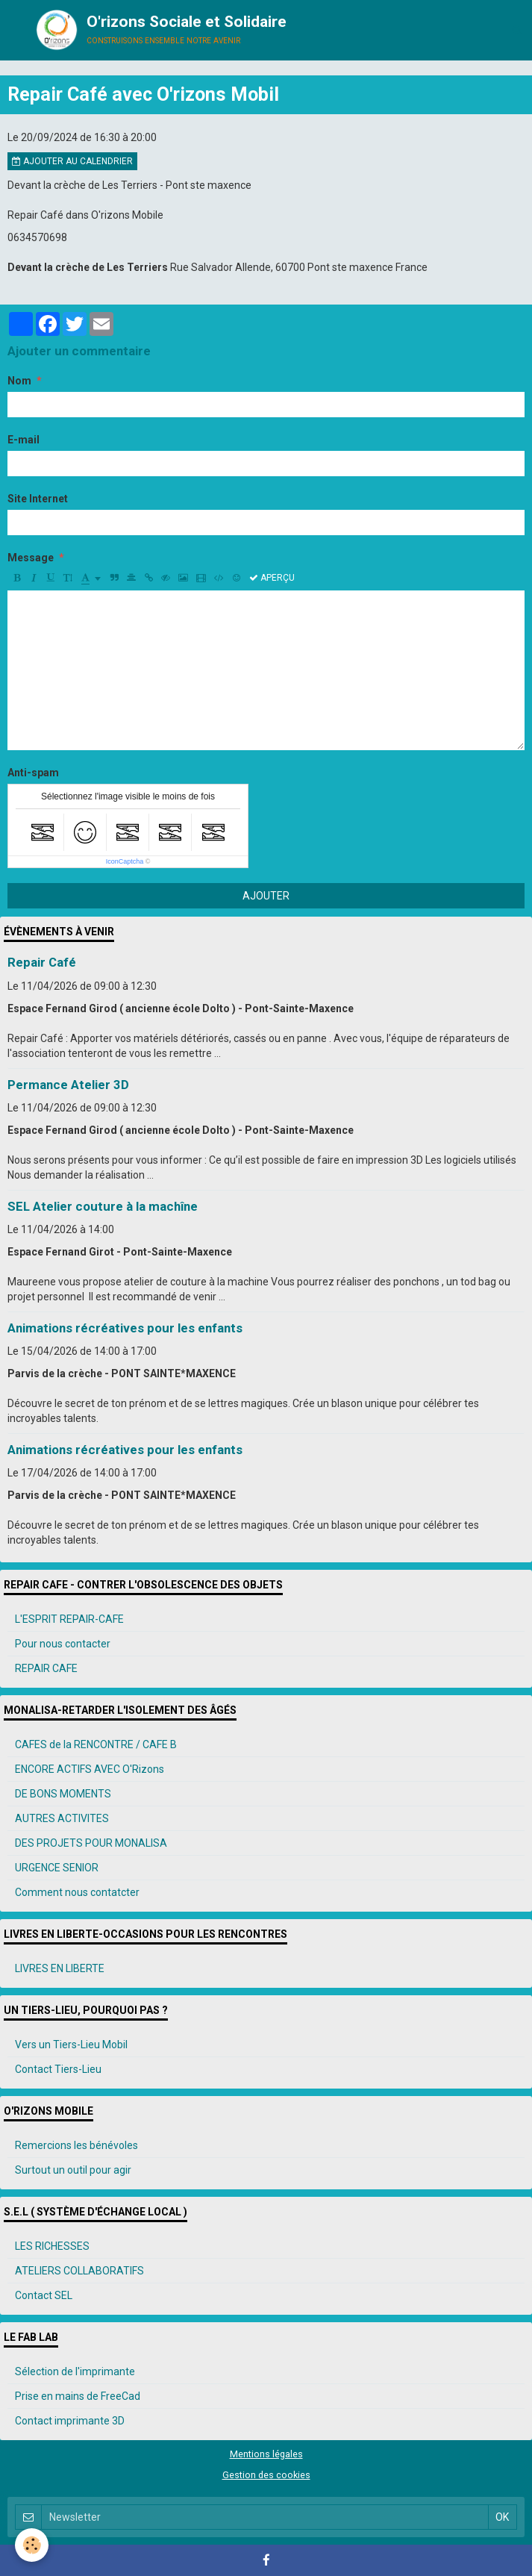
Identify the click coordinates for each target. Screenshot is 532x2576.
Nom (19, 381)
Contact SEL (43, 2295)
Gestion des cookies (266, 2474)
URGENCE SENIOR (56, 1868)
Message (30, 558)
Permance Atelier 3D (68, 1084)
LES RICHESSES (52, 2246)
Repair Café (41, 962)
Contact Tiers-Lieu (58, 2069)
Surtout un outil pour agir (73, 2170)
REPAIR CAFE (46, 1668)
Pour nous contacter (62, 1644)
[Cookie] (31, 2545)
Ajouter (266, 896)
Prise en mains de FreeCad (77, 2396)
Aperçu (272, 578)
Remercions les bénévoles (76, 2145)
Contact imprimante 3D (70, 2421)
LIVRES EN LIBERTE (59, 1968)
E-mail (23, 440)
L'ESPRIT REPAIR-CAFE (69, 1619)
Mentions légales (266, 2454)
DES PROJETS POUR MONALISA (91, 1843)
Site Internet (37, 499)
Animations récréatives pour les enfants (124, 1327)
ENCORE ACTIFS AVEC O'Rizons (89, 1769)
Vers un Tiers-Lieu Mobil (71, 2044)
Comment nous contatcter (77, 1892)
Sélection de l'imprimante (75, 2371)
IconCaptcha (125, 861)
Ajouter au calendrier (72, 161)
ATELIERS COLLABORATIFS (79, 2271)
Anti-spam (33, 773)
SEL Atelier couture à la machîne (102, 1206)
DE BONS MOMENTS (63, 1794)
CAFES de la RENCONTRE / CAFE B (96, 1744)
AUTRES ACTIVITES (62, 1818)
